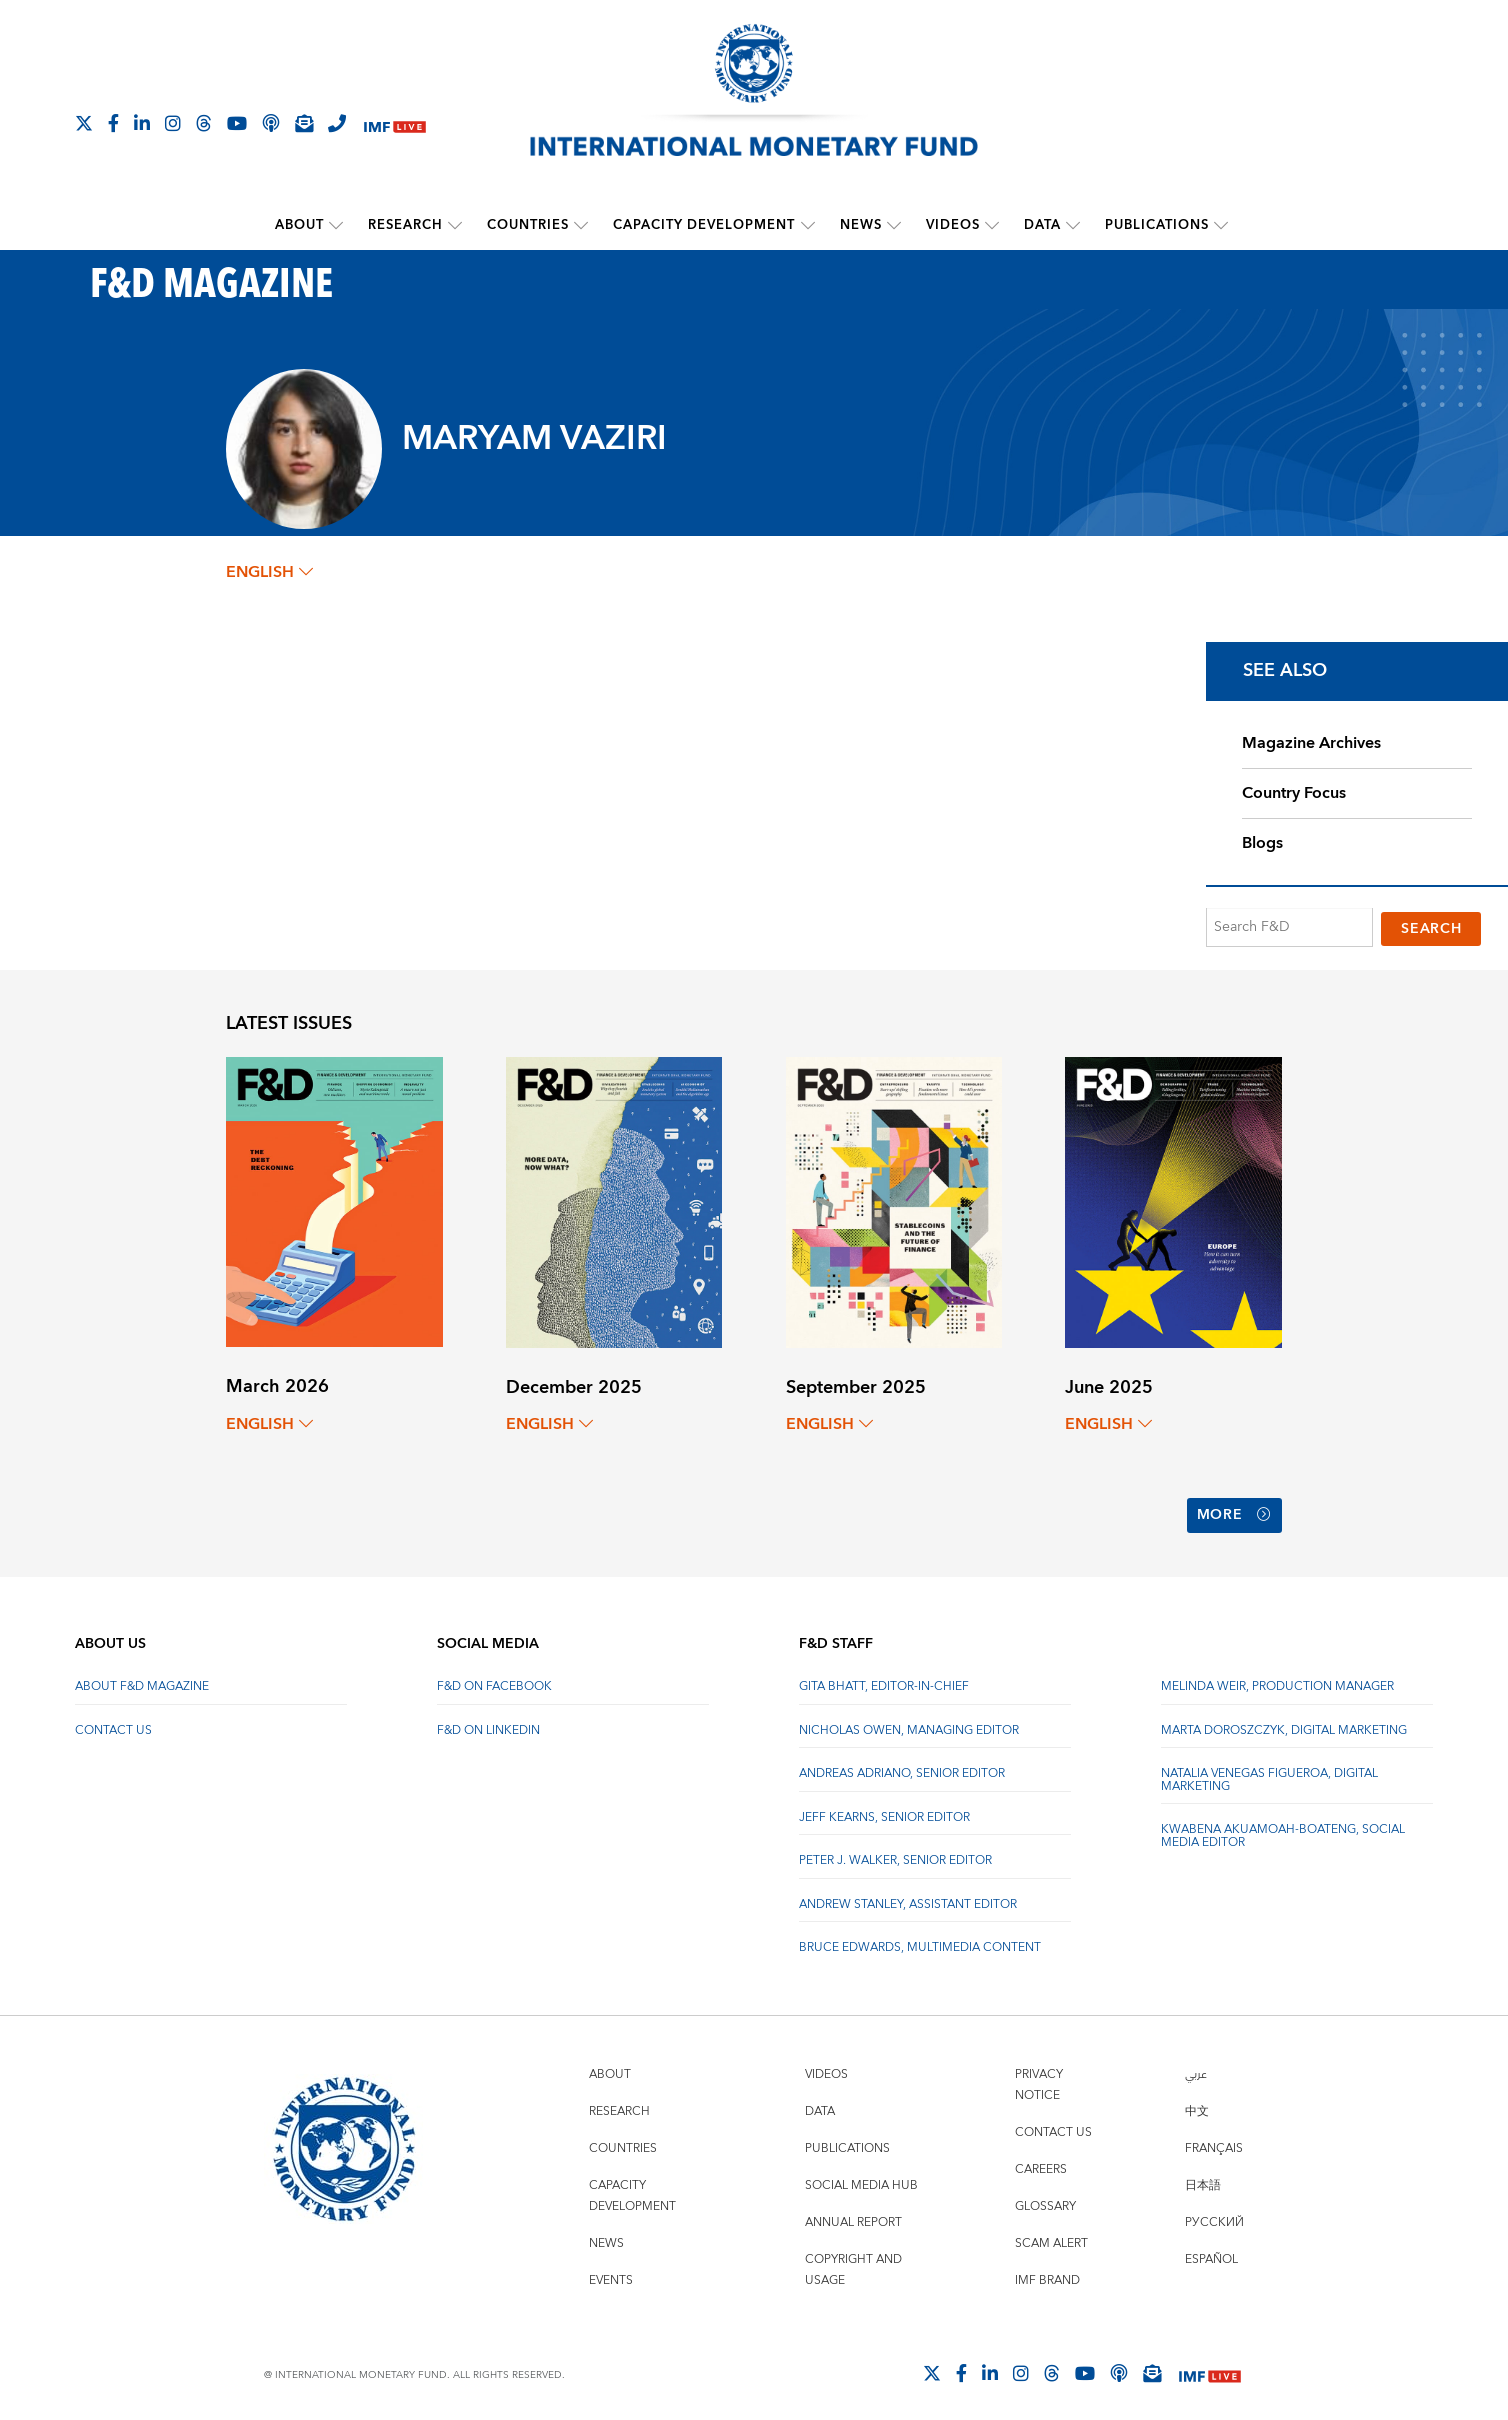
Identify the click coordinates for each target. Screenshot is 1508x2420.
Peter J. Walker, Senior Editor (895, 1851)
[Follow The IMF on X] (84, 123)
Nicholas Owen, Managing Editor (909, 1720)
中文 (1197, 2101)
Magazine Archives (1311, 743)
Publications (1157, 225)
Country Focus (1294, 793)
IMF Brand (1047, 2270)
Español (1211, 2249)
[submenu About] (337, 225)
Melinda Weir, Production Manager (1277, 1677)
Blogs (1262, 843)
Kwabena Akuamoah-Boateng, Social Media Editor (1283, 1826)
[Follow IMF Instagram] (173, 123)
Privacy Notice (1039, 2075)
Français (1214, 2138)
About (300, 225)
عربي (1196, 2064)
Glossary (1045, 2196)
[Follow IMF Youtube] (237, 123)
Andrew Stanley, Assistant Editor (908, 1894)
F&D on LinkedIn (488, 1720)
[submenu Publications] (1221, 225)
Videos (953, 225)
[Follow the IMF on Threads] (204, 123)
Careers (1041, 2159)
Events (611, 2270)
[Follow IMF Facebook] (113, 123)
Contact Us (113, 1720)
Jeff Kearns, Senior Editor (884, 1807)
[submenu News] (894, 225)
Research (406, 225)
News (861, 225)
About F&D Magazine (142, 1677)
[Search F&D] (1289, 928)
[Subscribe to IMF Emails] (304, 123)
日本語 (1203, 2175)
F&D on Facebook (494, 1677)
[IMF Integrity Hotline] (337, 123)
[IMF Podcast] (271, 123)
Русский (1214, 2212)
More (1234, 1510)
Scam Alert (1051, 2233)
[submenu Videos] (992, 225)
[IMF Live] (395, 124)
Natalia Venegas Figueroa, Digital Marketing (1269, 1770)
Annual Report (853, 2212)
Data (1042, 225)
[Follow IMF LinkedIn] (142, 123)
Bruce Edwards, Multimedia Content (920, 1938)
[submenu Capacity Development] (808, 225)
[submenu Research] (456, 225)
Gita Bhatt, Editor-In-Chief (884, 1677)
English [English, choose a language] (269, 572)
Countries (529, 225)
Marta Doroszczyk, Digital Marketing (1284, 1720)
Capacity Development (705, 225)
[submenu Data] (1073, 225)
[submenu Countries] (582, 225)
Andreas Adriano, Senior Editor (902, 1764)
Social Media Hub (861, 2175)
